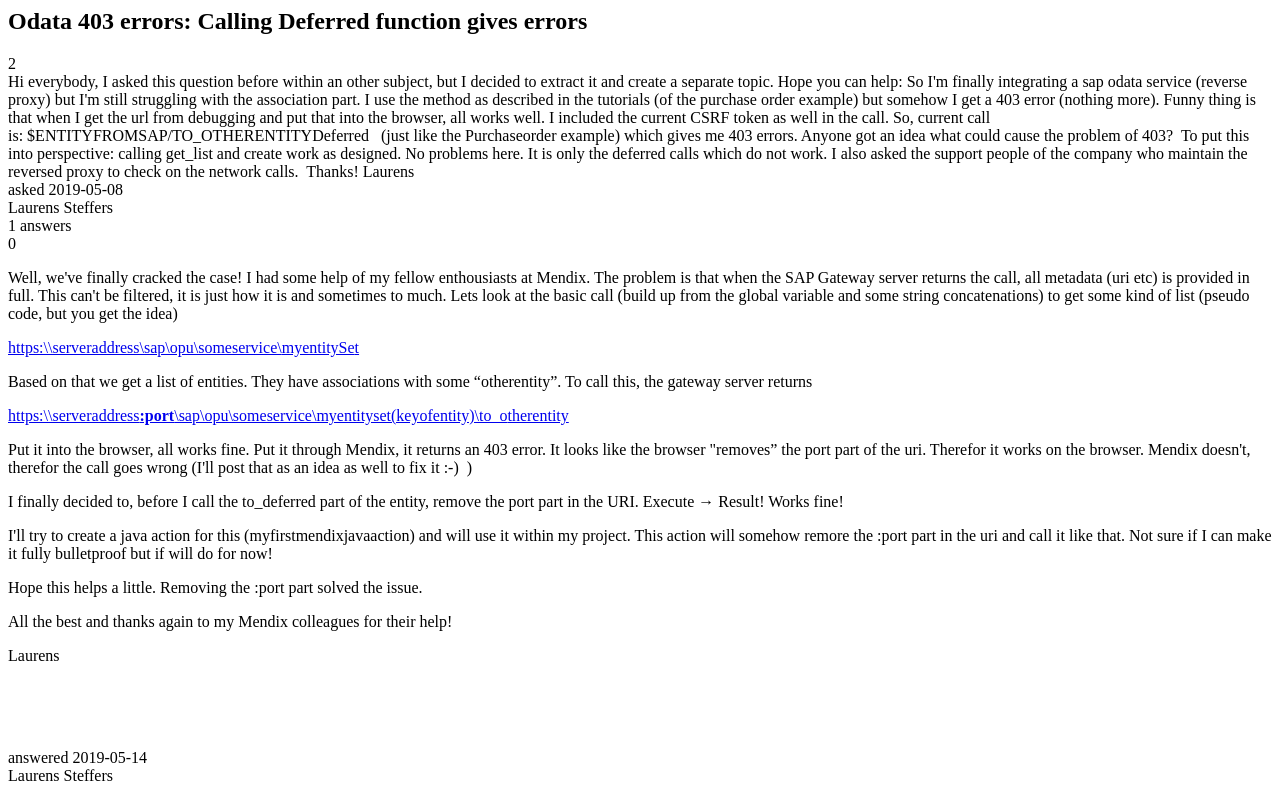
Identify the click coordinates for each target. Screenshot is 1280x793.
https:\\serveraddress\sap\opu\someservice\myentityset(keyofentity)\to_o (257, 415)
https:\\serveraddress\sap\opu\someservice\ (145, 347)
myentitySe (318, 347)
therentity (537, 415)
